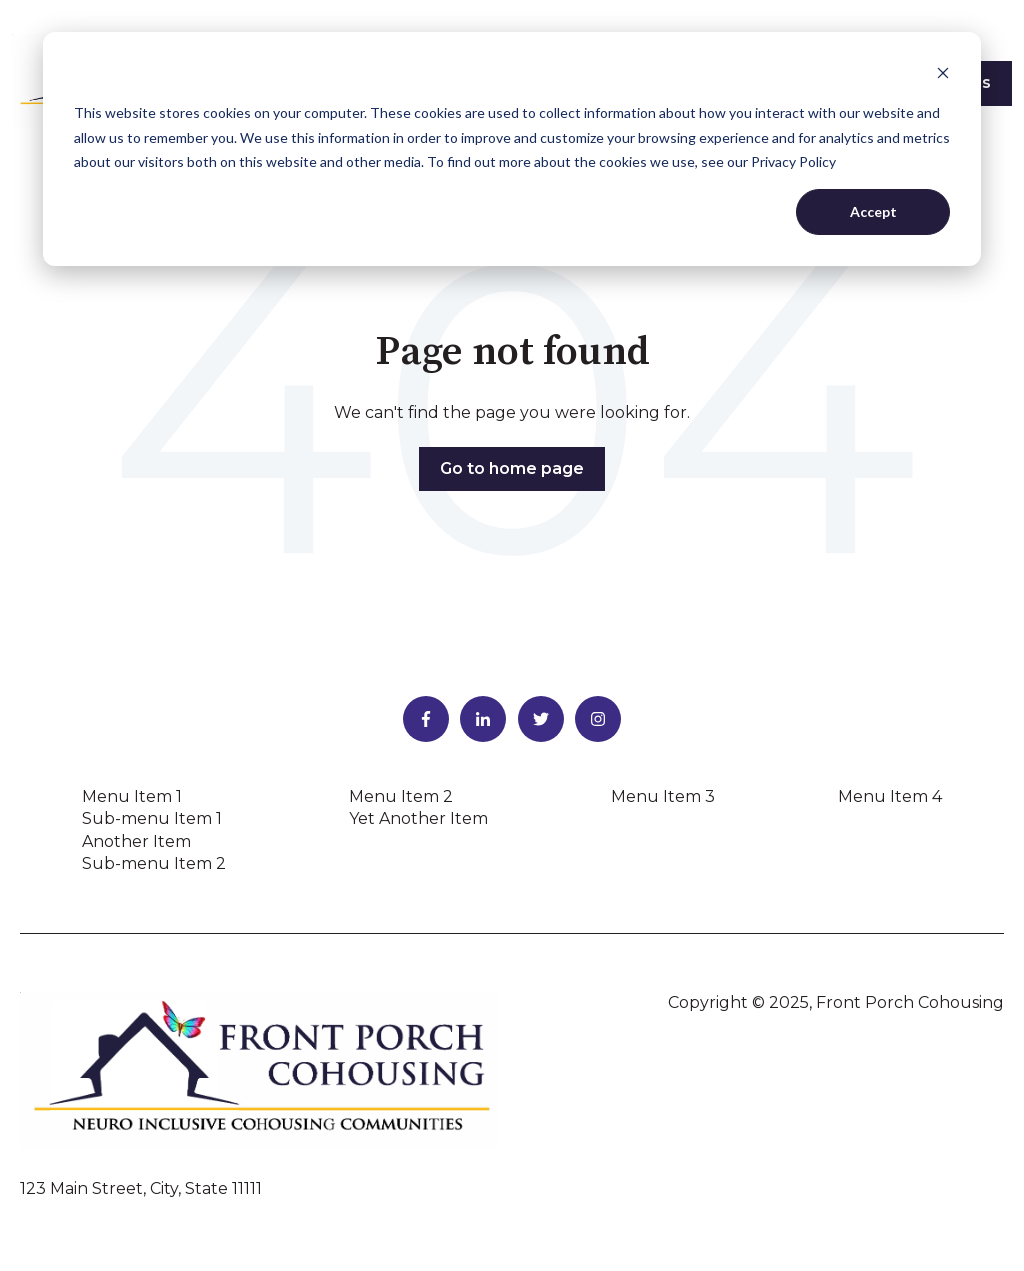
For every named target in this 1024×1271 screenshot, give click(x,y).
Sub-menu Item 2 (154, 863)
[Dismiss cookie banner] (943, 75)
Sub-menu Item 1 (152, 818)
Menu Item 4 (890, 796)
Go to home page (512, 468)
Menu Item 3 (663, 796)
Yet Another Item (418, 818)
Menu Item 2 (401, 796)
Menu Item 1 (132, 796)
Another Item (136, 841)
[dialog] (512, 149)
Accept (873, 211)
